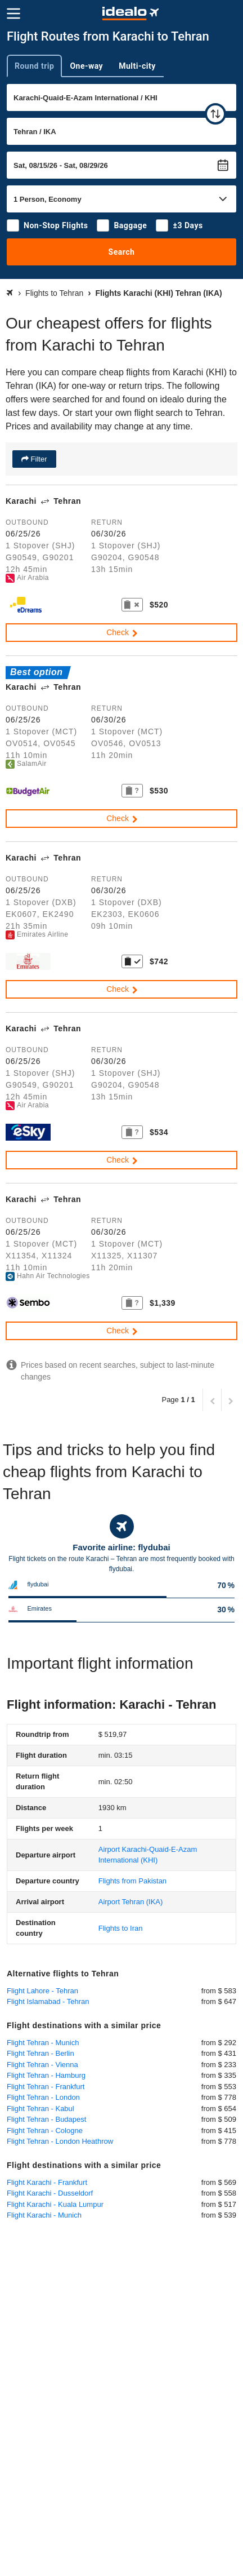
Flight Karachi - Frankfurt (47, 2182)
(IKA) (130, 1901)
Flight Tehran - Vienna (42, 2064)
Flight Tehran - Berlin (40, 2053)
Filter (38, 459)
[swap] (215, 114)
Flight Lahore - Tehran (42, 1991)
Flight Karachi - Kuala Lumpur (55, 2204)
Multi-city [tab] (137, 65)
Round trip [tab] (34, 65)
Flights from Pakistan (132, 1881)
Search (122, 251)
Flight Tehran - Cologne (45, 2130)
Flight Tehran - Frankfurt (45, 2086)
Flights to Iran (120, 1928)
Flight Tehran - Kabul (40, 2108)
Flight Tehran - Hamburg (46, 2075)
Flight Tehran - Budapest (46, 2119)
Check (122, 632)
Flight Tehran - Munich (43, 2042)
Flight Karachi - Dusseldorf (50, 2193)
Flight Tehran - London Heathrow (60, 2141)
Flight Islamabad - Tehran (48, 2001)
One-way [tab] (86, 65)
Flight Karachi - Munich (44, 2215)
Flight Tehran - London (43, 2097)
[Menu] (13, 13)
